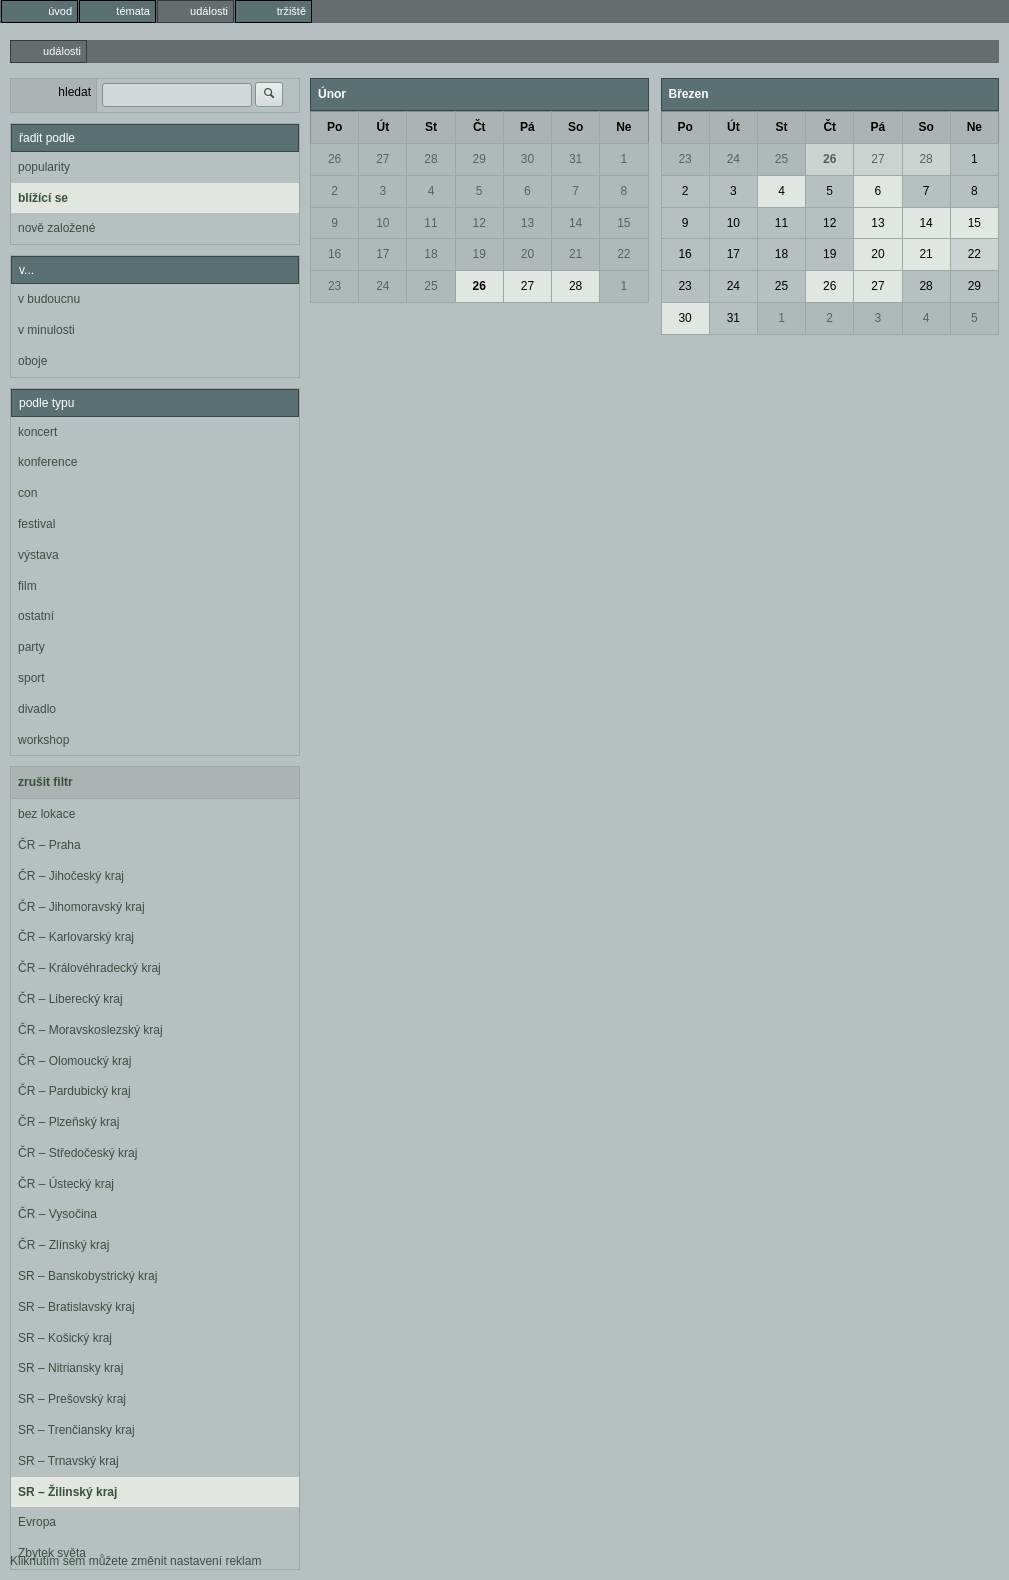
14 (575, 223)
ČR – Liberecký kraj (70, 999)
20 (527, 254)
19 (479, 254)
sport (31, 678)
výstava (38, 555)
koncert (37, 432)
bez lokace (46, 814)
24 (382, 286)
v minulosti (46, 330)
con (27, 493)
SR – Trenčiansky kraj (76, 1430)
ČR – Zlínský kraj (63, 1245)
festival (36, 524)
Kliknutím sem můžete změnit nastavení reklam (135, 1561)
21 (575, 254)
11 (430, 223)
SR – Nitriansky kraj (70, 1368)
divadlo (37, 709)
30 (527, 159)
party (31, 647)
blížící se (43, 198)
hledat (74, 92)
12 (479, 223)
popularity (44, 167)
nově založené (56, 228)
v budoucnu (49, 299)
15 (623, 223)
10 (382, 223)
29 (479, 159)
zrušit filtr (45, 782)
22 (623, 254)
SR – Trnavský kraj (68, 1461)
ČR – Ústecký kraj (66, 1184)
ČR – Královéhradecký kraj (89, 968)
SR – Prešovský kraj (72, 1399)
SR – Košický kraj (65, 1338)
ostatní (36, 616)
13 (527, 223)
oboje (32, 361)
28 (430, 159)
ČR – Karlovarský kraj (76, 937)
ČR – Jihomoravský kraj (81, 907)
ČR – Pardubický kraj (74, 1091)
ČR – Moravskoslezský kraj (90, 1030)
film (27, 586)
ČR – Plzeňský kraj (68, 1122)
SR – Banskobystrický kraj (87, 1276)
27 (382, 159)
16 (334, 254)
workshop (43, 740)
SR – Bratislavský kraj (76, 1307)
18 (430, 254)
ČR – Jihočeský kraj (71, 876)
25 (430, 286)
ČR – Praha (49, 845)
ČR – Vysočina (57, 1214)
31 (575, 159)
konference (47, 462)
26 (334, 159)
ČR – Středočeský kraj (77, 1153)
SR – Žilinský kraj (67, 1492)
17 (382, 254)
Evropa (37, 1522)
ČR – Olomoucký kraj (74, 1061)
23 (334, 286)
